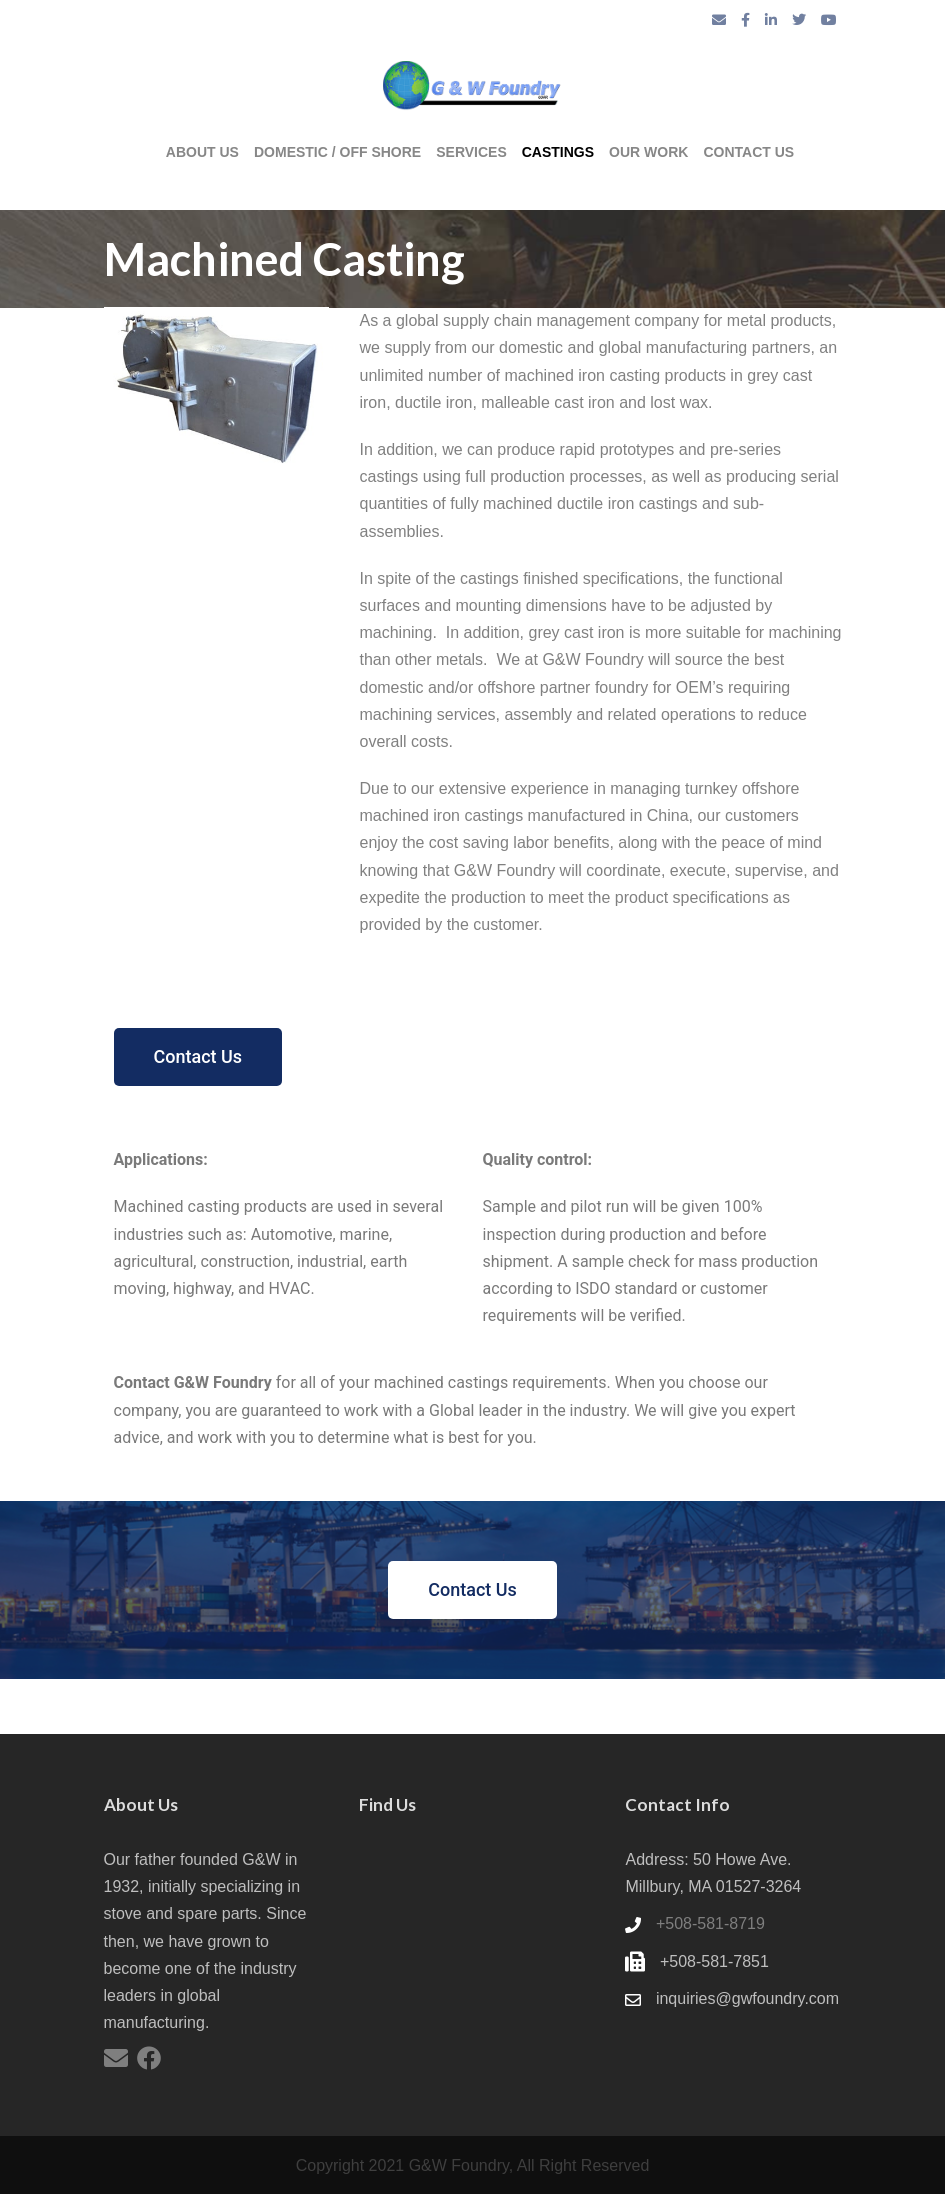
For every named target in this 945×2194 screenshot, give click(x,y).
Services (471, 152)
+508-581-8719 (710, 1923)
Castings (558, 152)
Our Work (648, 152)
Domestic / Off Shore (337, 152)
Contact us (748, 152)
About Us (202, 152)
